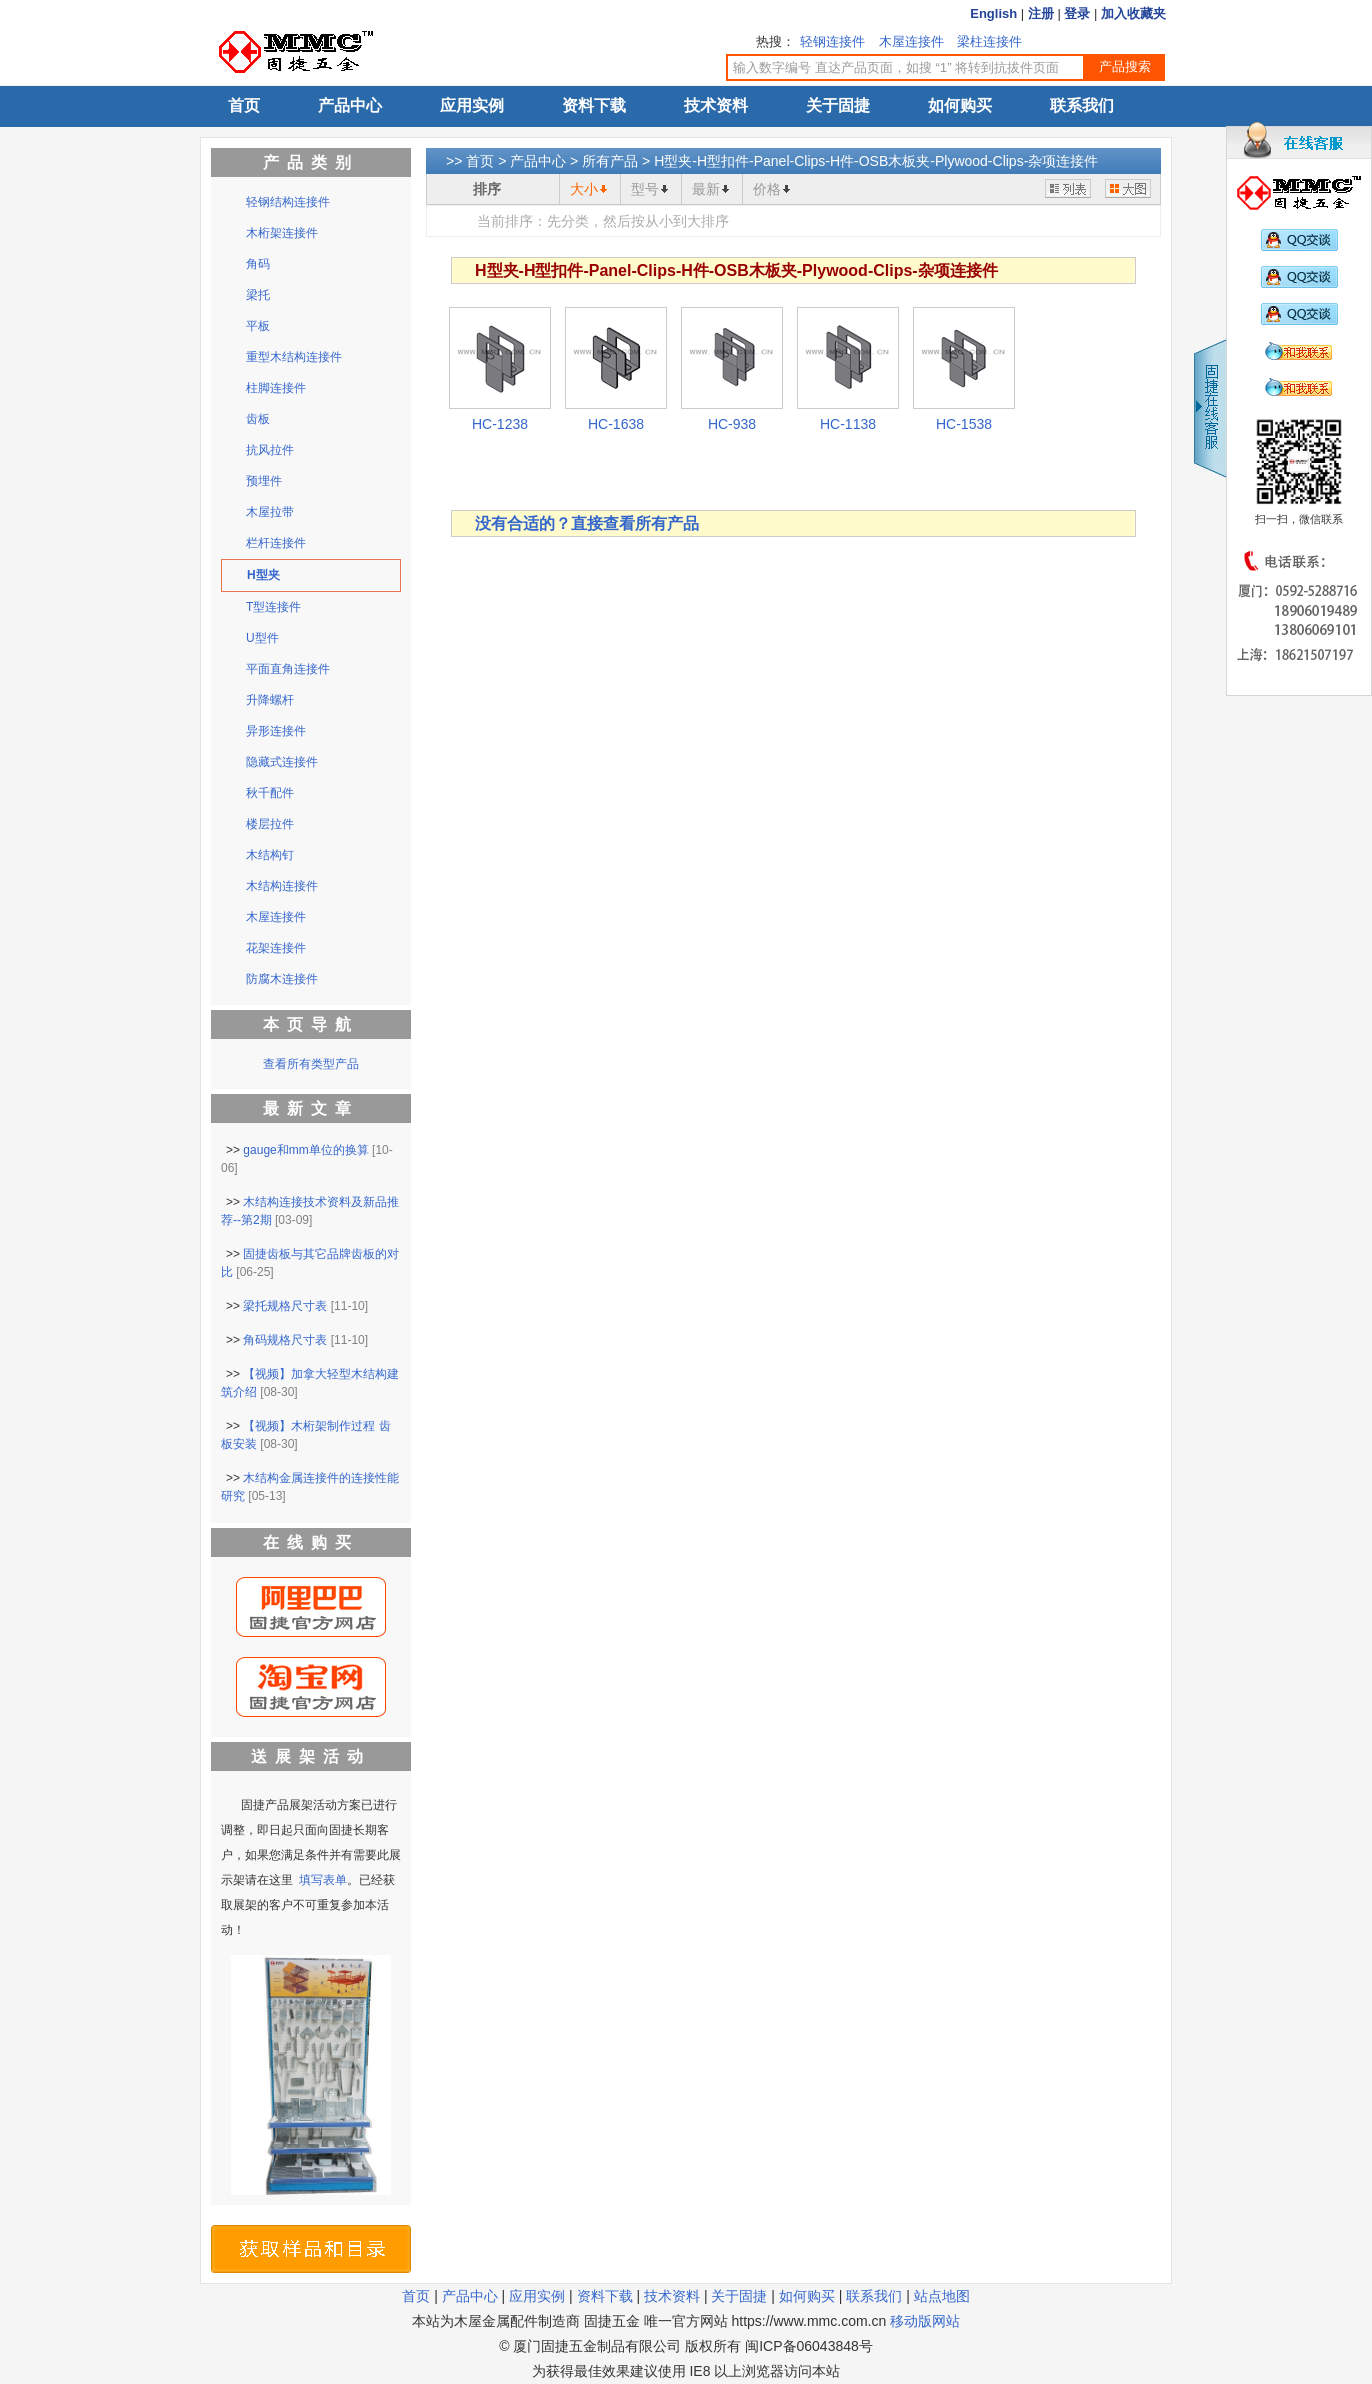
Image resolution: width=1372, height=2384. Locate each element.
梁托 (258, 295)
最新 (706, 189)
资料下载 (594, 105)
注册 (1041, 13)
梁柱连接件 (989, 41)
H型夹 (263, 575)
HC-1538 (964, 424)
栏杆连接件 (276, 543)
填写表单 (323, 1880)
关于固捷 (838, 105)
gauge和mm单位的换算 (305, 1150)
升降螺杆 (270, 700)
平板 (258, 326)
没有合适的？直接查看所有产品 (587, 523)
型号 (645, 189)
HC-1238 (500, 424)
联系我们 (1082, 105)
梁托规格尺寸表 (285, 1306)
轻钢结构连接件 (288, 202)
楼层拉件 (270, 824)
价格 (767, 189)
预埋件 (264, 481)
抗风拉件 (270, 450)
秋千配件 (270, 793)
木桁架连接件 (282, 233)
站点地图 (942, 2296)
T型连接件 (273, 607)
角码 (258, 264)
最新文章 (311, 1108)
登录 (1077, 13)
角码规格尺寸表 (285, 1340)
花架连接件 (276, 948)
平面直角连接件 (288, 669)
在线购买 (311, 1542)
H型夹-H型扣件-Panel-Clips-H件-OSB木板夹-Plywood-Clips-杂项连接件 (876, 161)
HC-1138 (848, 424)
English (993, 13)
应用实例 (472, 105)
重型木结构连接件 (294, 357)
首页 (244, 105)
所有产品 (610, 161)
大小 (584, 189)
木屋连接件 (911, 41)
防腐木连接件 (282, 979)
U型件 (262, 638)
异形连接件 (276, 731)
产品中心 (350, 105)
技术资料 (716, 105)
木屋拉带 (270, 512)
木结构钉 (270, 855)
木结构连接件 (282, 886)
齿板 (258, 419)
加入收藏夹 (1133, 13)
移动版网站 (925, 2321)
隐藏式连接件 (282, 762)
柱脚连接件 (276, 388)
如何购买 (960, 105)
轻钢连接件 (832, 41)
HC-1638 (616, 424)
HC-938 (732, 424)
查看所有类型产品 (311, 1064)
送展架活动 (311, 1756)
